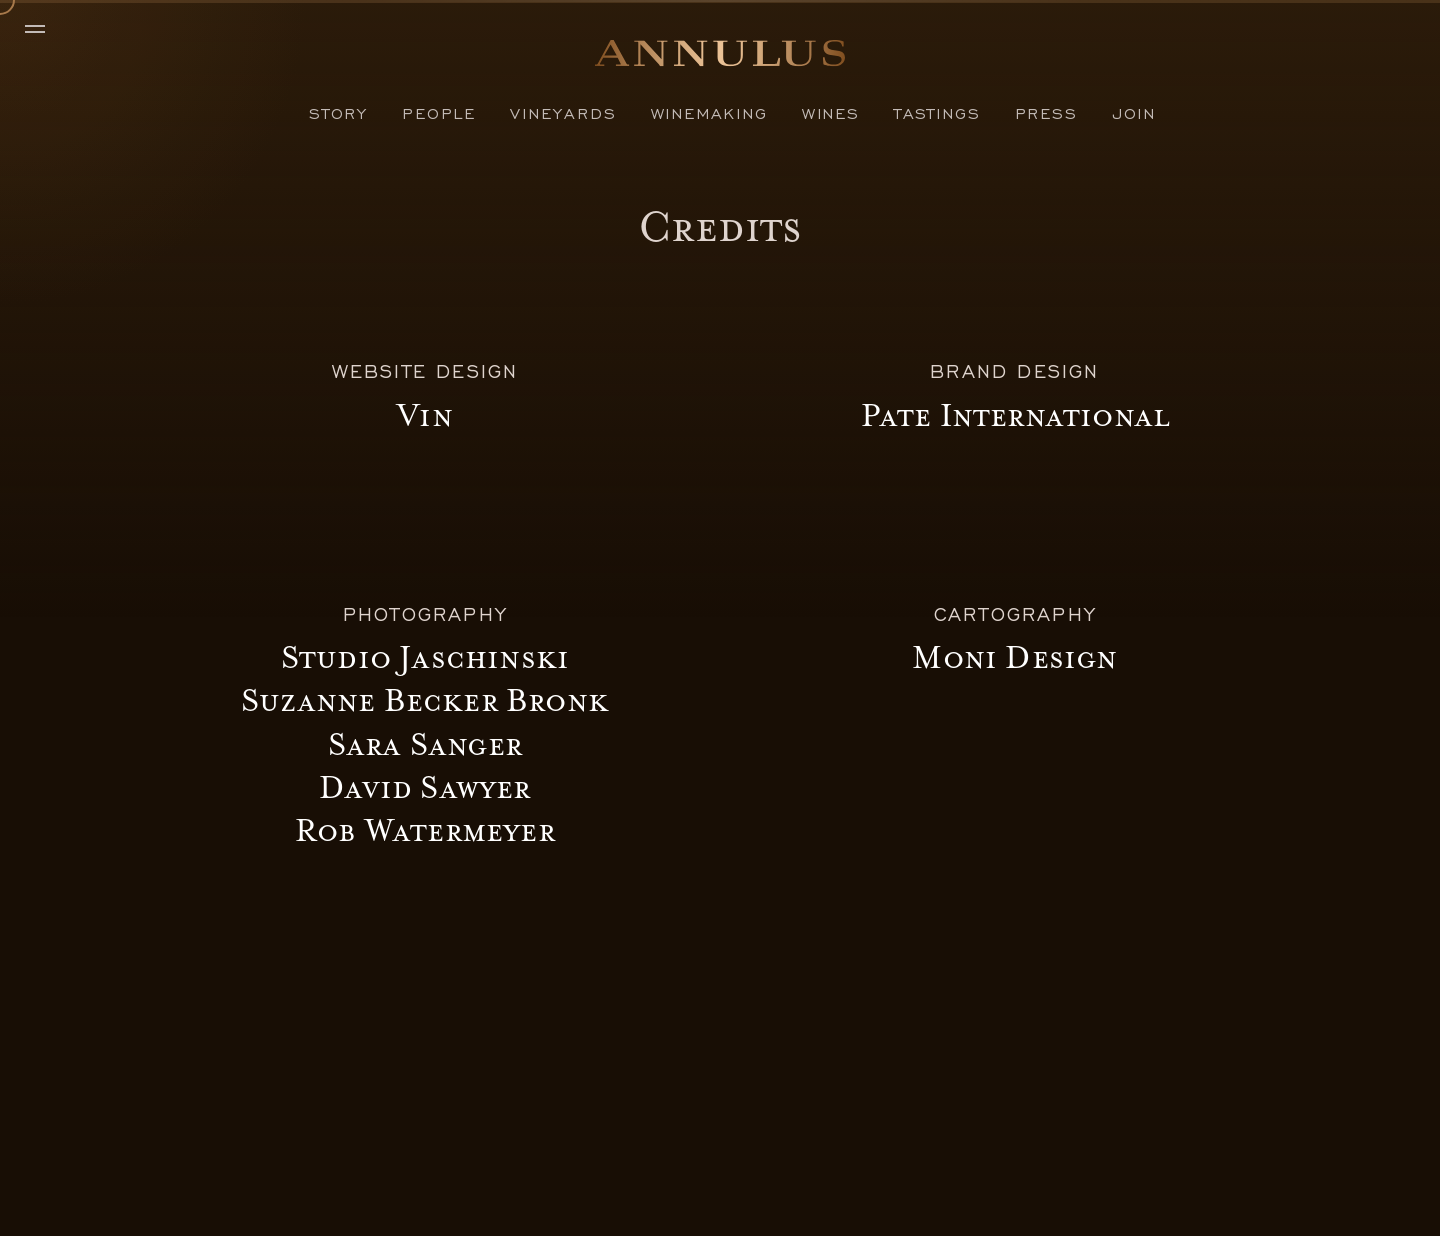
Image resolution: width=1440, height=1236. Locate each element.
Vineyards (563, 112)
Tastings (937, 112)
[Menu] (45, 30)
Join (1134, 112)
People (439, 112)
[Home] (720, 59)
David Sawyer (424, 788)
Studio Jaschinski (425, 658)
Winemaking (709, 112)
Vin (425, 416)
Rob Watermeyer (425, 831)
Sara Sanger (425, 745)
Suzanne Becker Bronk (425, 701)
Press (1046, 112)
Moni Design (1014, 658)
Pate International (1015, 416)
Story (338, 112)
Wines (831, 112)
